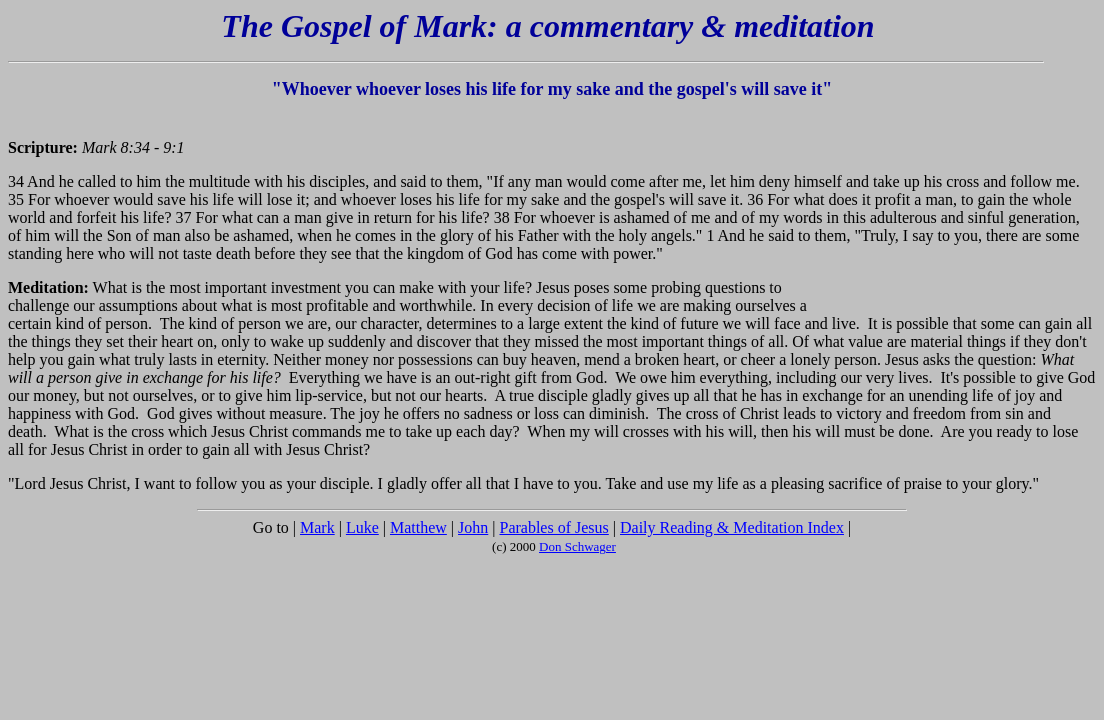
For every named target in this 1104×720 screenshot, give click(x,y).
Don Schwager (577, 546)
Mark (317, 527)
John (473, 527)
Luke (362, 527)
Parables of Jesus (553, 527)
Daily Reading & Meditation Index (732, 527)
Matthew (418, 527)
